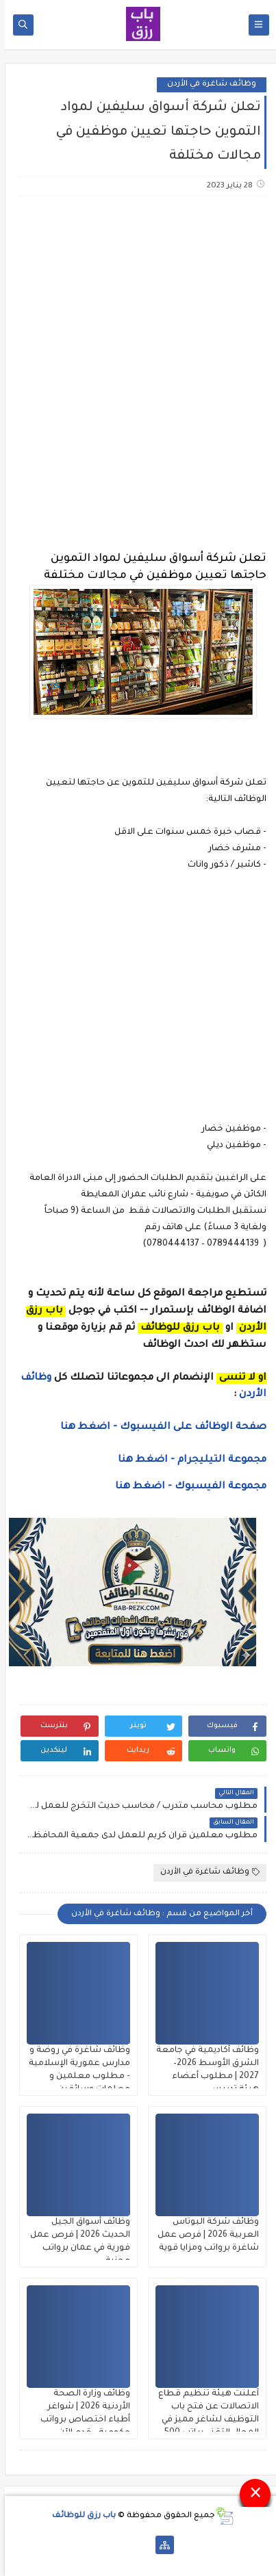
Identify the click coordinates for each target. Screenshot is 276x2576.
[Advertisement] (138, 357)
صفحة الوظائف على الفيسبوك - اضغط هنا (158, 1427)
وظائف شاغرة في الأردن (206, 84)
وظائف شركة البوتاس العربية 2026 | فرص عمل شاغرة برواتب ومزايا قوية (203, 2235)
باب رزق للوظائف (79, 2516)
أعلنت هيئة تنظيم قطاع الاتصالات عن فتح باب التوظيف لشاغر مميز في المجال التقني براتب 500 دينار (203, 2420)
